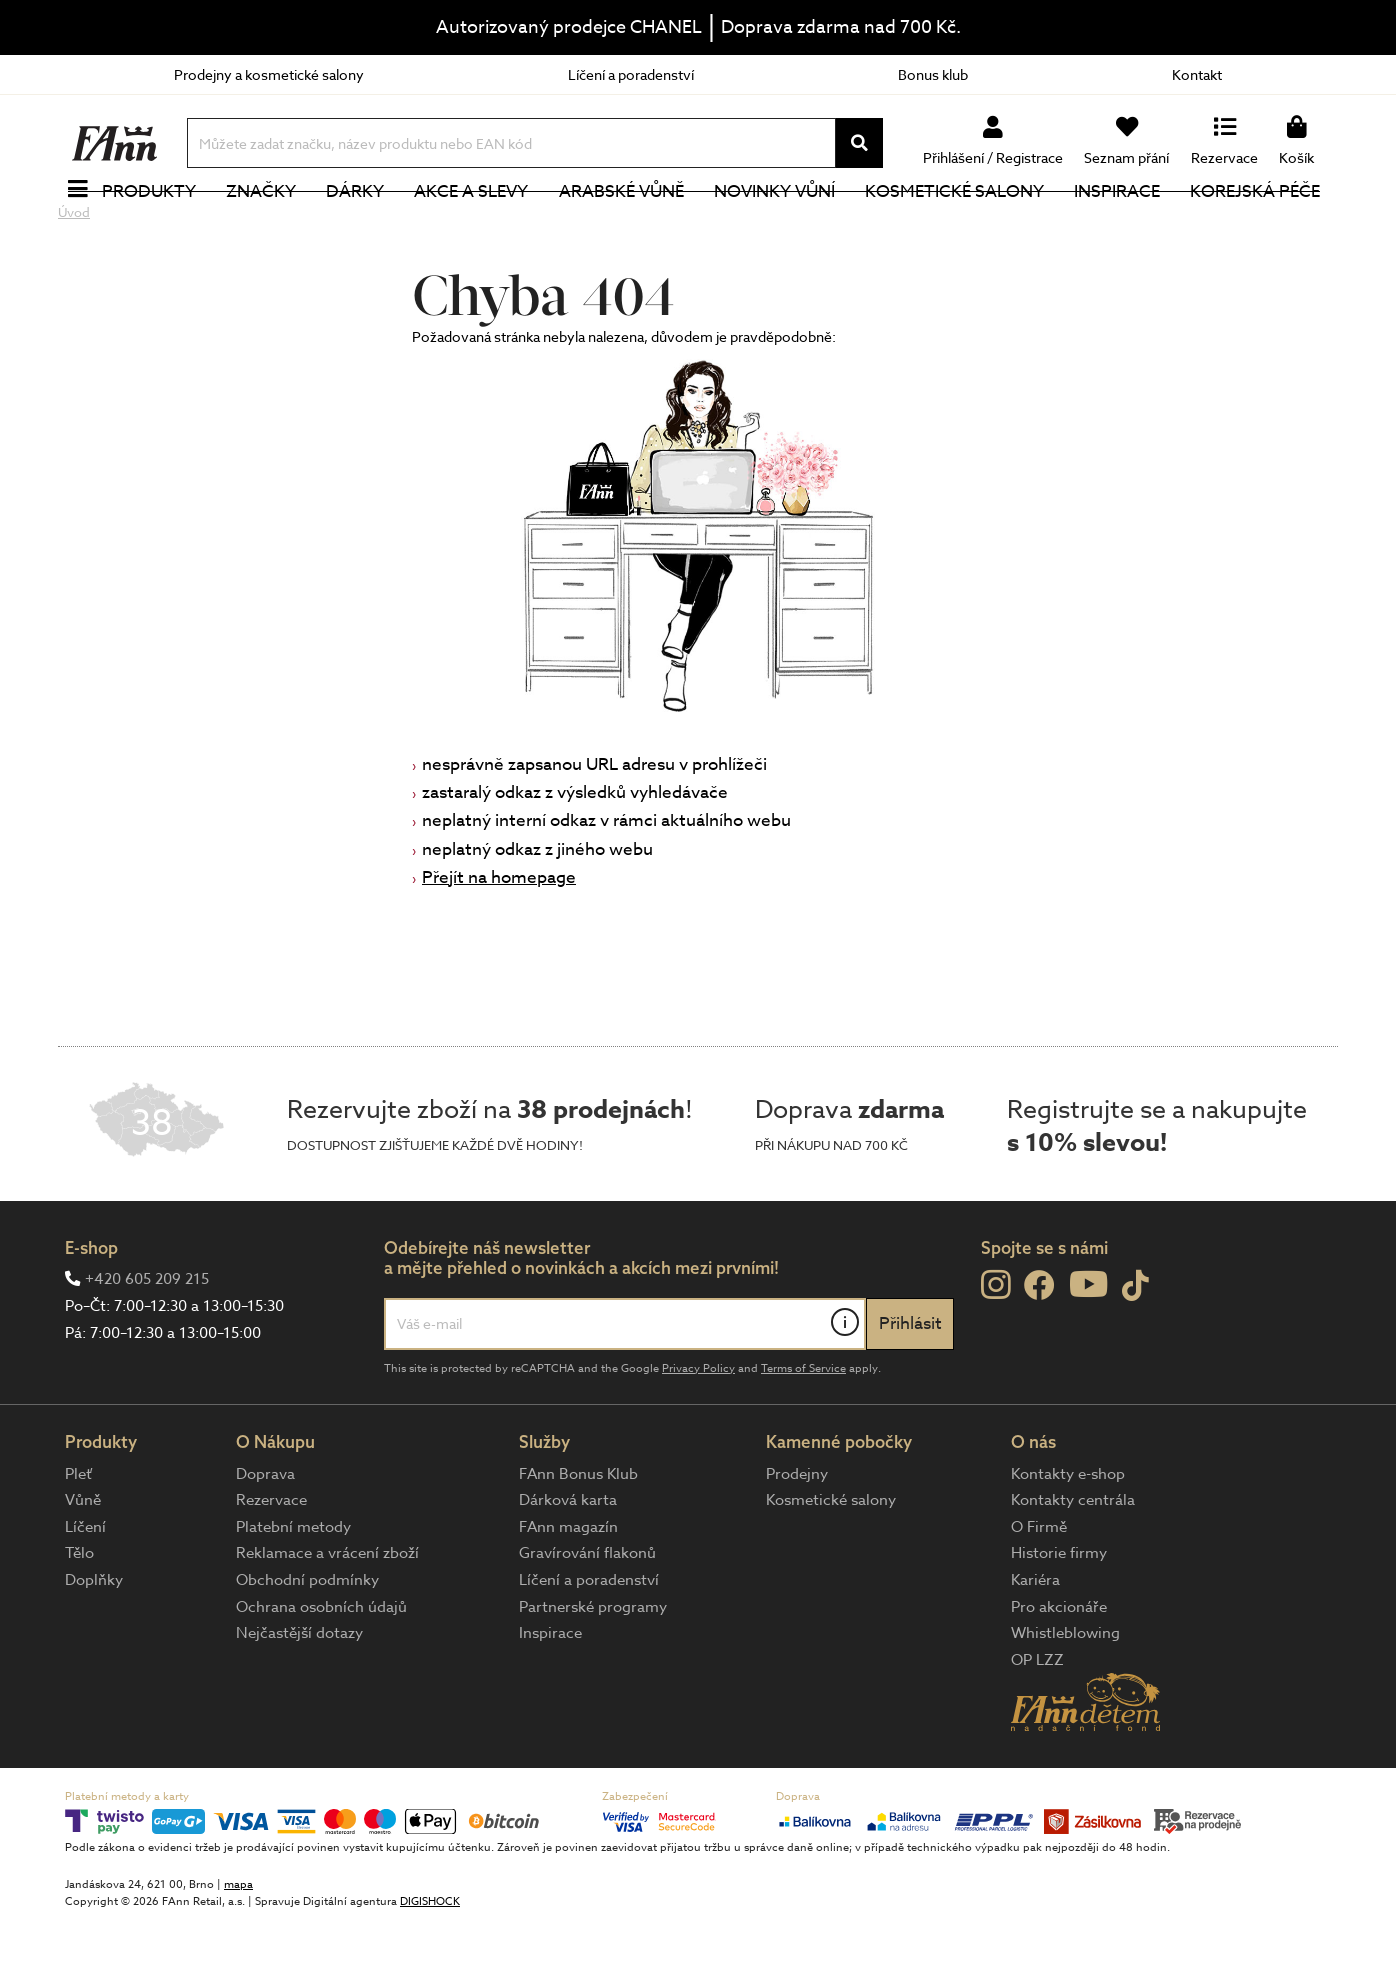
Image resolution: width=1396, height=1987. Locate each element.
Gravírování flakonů (587, 1620)
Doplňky (94, 1647)
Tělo (79, 1620)
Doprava (265, 1541)
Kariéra (1035, 1647)
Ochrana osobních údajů (321, 1674)
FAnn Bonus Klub (578, 1541)
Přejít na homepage (499, 944)
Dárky (359, 224)
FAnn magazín (568, 1594)
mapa (238, 1951)
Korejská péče (1259, 224)
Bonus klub (933, 74)
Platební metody (293, 1594)
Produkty (153, 224)
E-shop (91, 1314)
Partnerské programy (593, 1674)
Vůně (83, 1567)
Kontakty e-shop (1068, 1541)
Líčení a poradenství (631, 74)
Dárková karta (568, 1567)
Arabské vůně (625, 224)
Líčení (85, 1594)
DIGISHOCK (430, 1968)
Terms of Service (803, 1435)
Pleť (78, 1541)
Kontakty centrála (1073, 1567)
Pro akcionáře (1059, 1674)
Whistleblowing (1065, 1700)
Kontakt (1197, 74)
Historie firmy (1059, 1620)
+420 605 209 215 (147, 1346)
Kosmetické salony (958, 224)
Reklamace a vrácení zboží (327, 1620)
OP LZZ (1037, 1727)
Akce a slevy (475, 224)
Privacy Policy (698, 1435)
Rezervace (271, 1567)
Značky (265, 224)
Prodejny (797, 1541)
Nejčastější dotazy (299, 1700)
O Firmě (1039, 1594)
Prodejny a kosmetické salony (269, 74)
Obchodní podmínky (307, 1647)
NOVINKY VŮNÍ (778, 224)
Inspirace (1121, 224)
